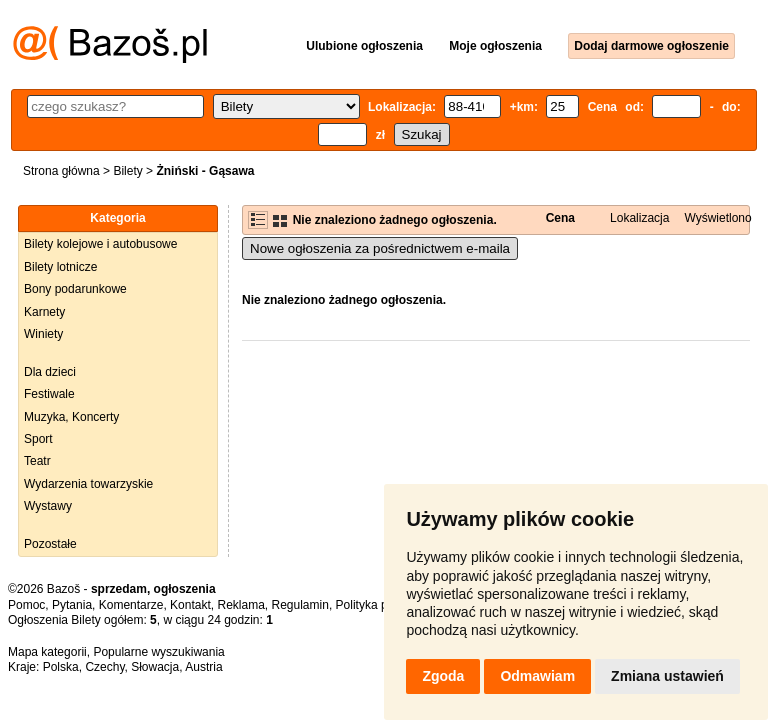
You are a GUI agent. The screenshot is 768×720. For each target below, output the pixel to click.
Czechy (104, 667)
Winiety (43, 334)
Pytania (72, 605)
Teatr (37, 461)
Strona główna (61, 171)
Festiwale (49, 394)
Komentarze (131, 605)
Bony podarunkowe (75, 289)
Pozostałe (50, 544)
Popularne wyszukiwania (158, 652)
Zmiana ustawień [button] (667, 676)
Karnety (44, 312)
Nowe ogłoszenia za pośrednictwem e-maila (380, 248)
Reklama (240, 605)
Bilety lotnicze (60, 267)
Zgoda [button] (443, 676)
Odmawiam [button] (537, 676)
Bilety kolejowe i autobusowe (100, 244)
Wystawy (48, 506)
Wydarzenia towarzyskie (88, 484)
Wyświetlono (717, 218)
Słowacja (155, 667)
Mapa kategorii (47, 652)
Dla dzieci (50, 372)
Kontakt (190, 605)
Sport (38, 439)
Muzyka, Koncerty (71, 417)
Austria (203, 667)
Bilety (127, 171)
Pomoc (26, 605)
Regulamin (300, 605)
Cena (560, 218)
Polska (61, 667)
